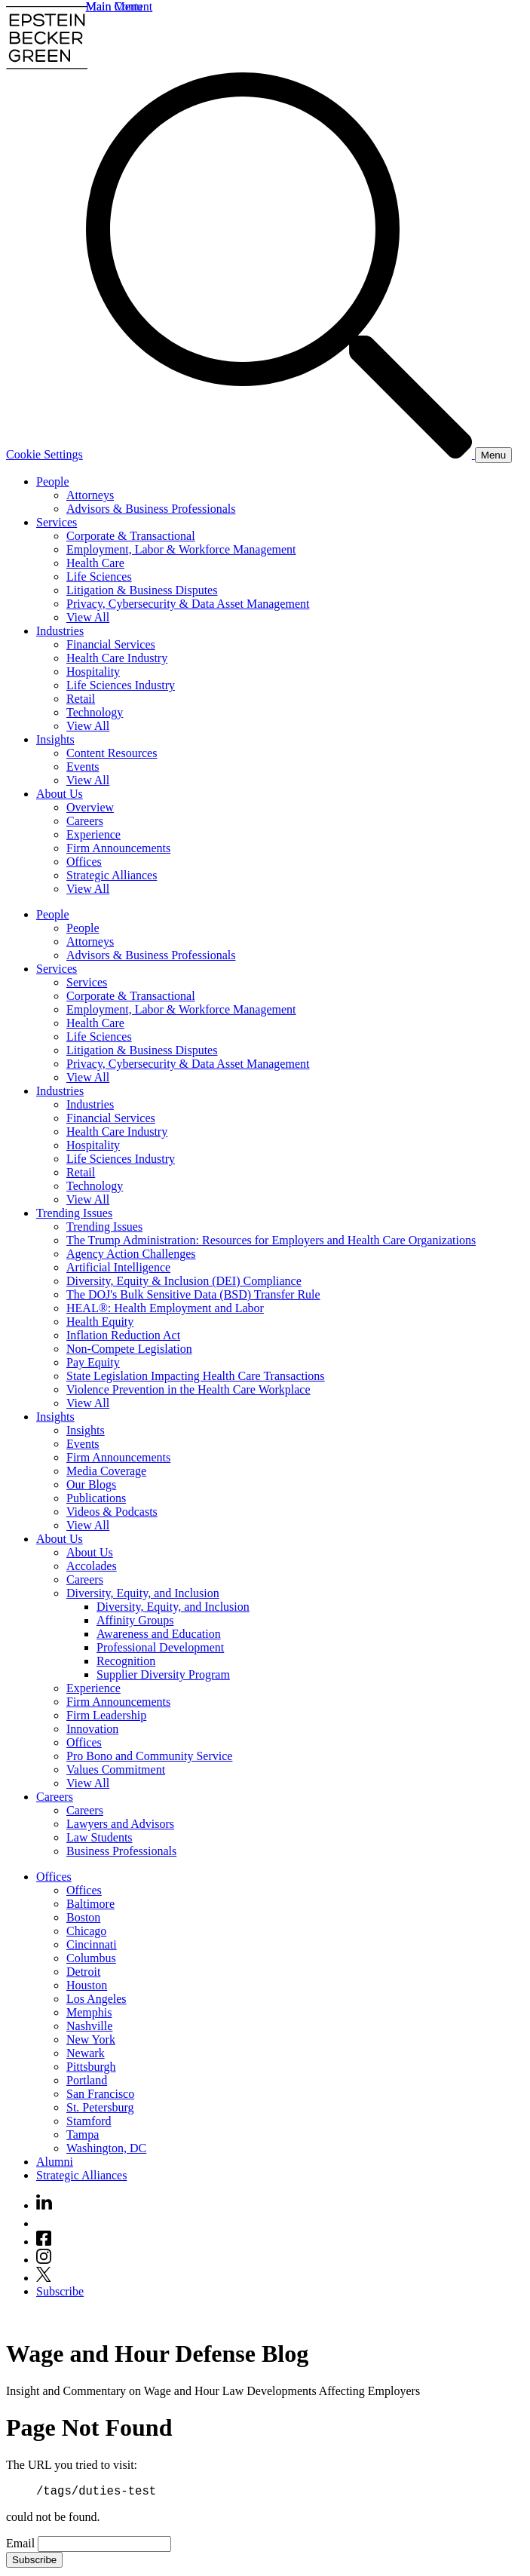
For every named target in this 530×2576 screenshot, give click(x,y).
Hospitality (93, 671)
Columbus (91, 1958)
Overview (90, 807)
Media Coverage (106, 1470)
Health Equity (99, 1321)
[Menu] (493, 455)
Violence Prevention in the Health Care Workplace (188, 1389)
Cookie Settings (44, 454)
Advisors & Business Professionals (150, 508)
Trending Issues (74, 1213)
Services (56, 522)
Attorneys (90, 495)
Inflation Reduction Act (123, 1335)
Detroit (83, 1971)
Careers (84, 820)
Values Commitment (115, 1769)
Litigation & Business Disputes (141, 590)
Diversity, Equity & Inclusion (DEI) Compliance (184, 1280)
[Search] (280, 454)
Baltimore (90, 1903)
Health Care (95, 563)
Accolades (91, 1565)
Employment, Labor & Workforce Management (181, 549)
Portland (86, 2080)
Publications (96, 1498)
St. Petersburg (99, 2107)
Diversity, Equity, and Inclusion (142, 1593)
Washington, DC (106, 2148)
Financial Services (110, 644)
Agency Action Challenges (131, 1253)
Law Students (99, 1837)
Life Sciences (99, 576)
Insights (55, 739)
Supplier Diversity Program (163, 1674)
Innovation (92, 1728)
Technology (94, 712)
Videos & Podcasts (112, 1511)
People (52, 481)
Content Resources (111, 753)
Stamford (89, 2120)
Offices (84, 861)
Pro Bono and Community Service (149, 1756)
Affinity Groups (135, 1620)
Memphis (89, 2012)
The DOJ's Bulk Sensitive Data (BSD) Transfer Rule (193, 1294)
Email (22, 2545)
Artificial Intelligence (118, 1267)
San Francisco (100, 2093)
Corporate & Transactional (130, 535)
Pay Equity (93, 1362)
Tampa (82, 2134)
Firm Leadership (106, 1715)
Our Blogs (91, 1484)
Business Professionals (121, 1851)
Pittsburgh (91, 2066)
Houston (86, 1985)
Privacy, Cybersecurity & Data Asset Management (187, 603)
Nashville (89, 2025)
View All (87, 617)
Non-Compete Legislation (129, 1348)
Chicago (86, 1930)
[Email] (104, 2546)
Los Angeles (96, 1998)
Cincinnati (91, 1944)
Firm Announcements (118, 848)
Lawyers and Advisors (120, 1823)
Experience (93, 834)
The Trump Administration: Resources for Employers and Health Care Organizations (271, 1240)
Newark (85, 2053)
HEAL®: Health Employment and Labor (165, 1308)
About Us (59, 793)
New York (90, 2039)
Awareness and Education (159, 1633)
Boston (83, 1917)
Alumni (54, 2161)
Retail (80, 698)
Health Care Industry (116, 658)
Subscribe (60, 2291)
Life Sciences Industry (120, 685)
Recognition (126, 1660)
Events (83, 766)
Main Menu (114, 6)
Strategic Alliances (111, 875)
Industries (60, 630)
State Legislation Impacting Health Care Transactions (195, 1375)
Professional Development (160, 1647)
